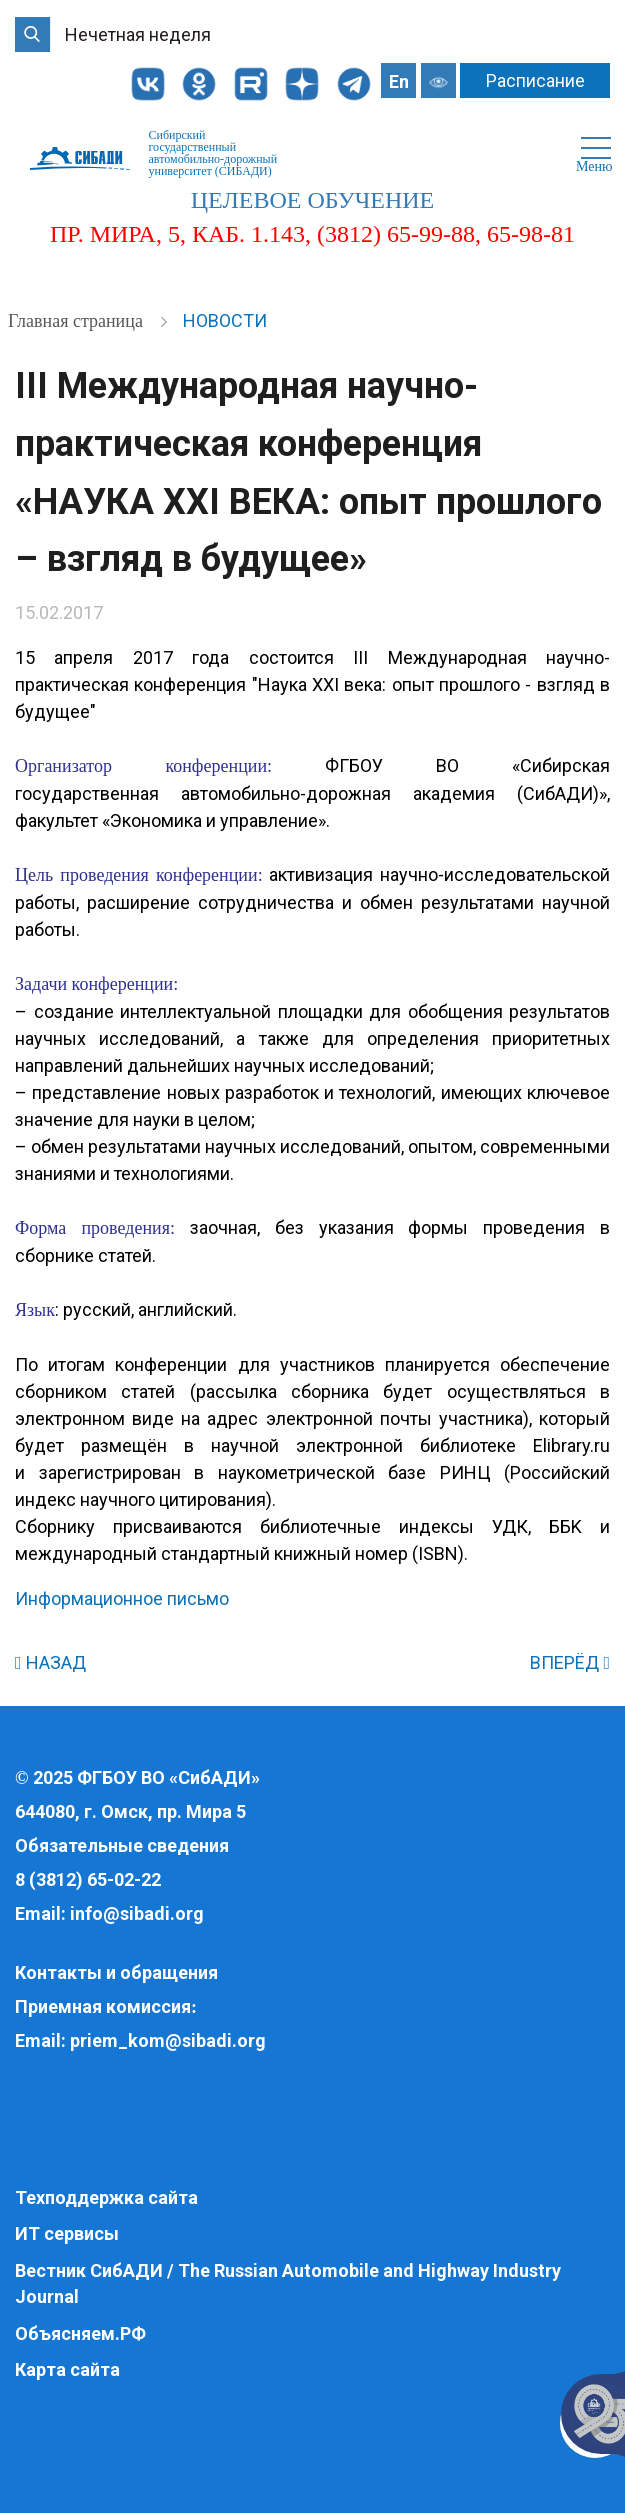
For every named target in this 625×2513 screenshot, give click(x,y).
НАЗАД (50, 1662)
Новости (225, 320)
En (399, 81)
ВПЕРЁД (570, 1662)
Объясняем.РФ (80, 2333)
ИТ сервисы (67, 2233)
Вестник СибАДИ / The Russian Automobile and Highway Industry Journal (288, 2283)
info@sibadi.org (137, 1913)
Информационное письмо (122, 1598)
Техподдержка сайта (106, 2197)
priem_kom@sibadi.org (168, 2040)
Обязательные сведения (122, 1845)
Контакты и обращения (116, 1972)
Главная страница (77, 321)
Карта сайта (67, 2369)
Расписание (535, 80)
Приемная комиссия (103, 2006)
